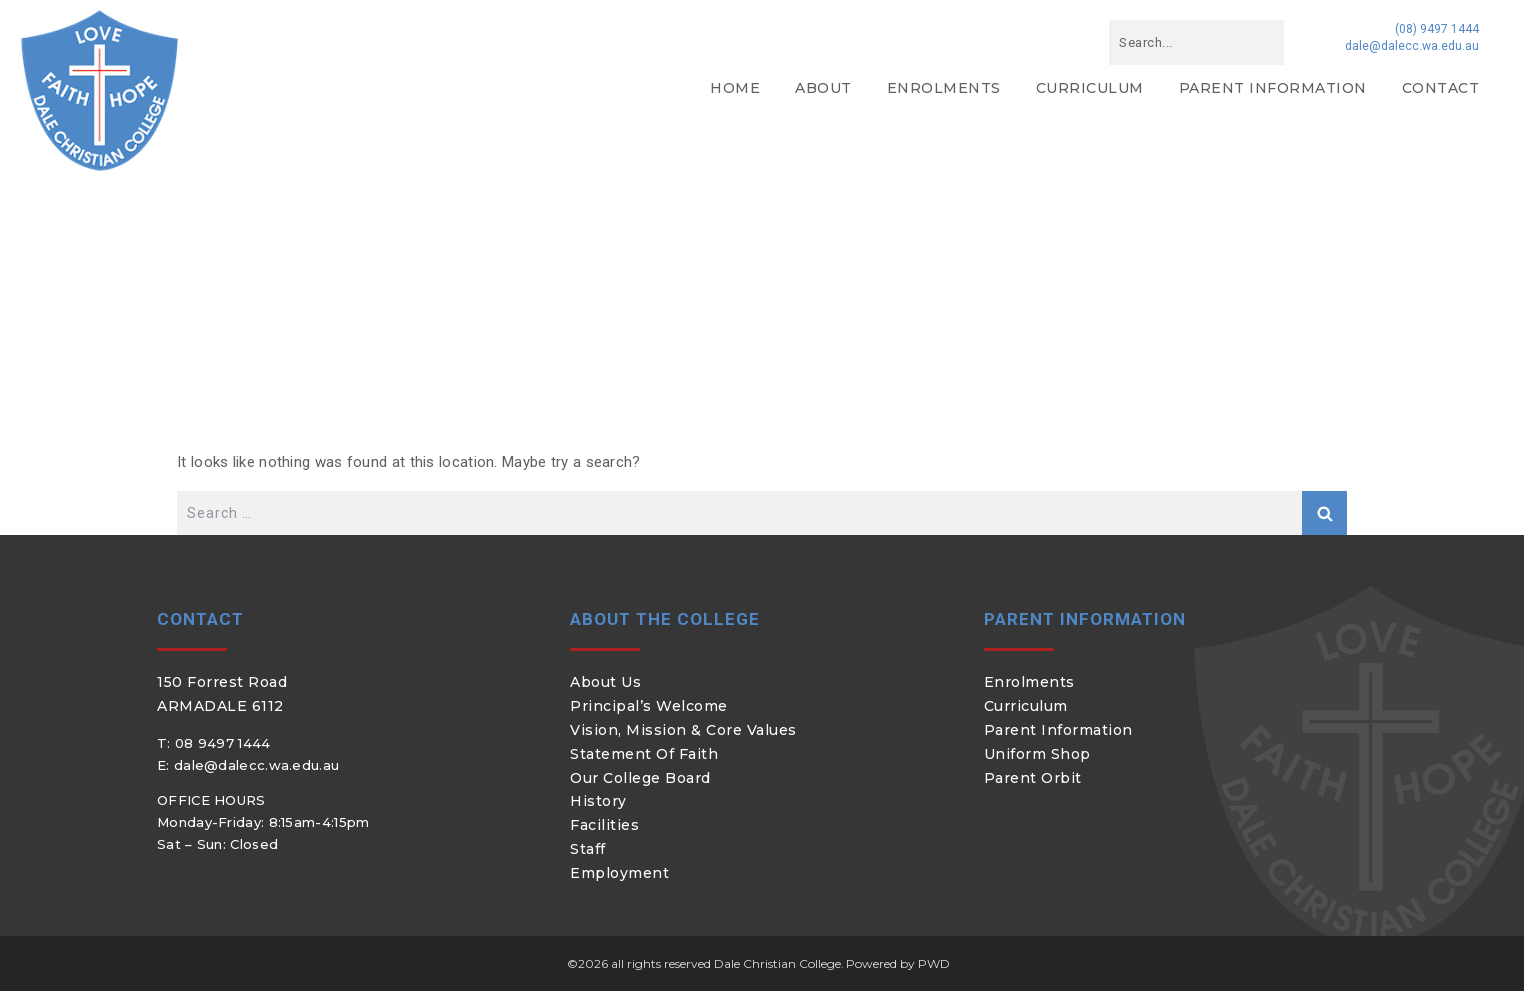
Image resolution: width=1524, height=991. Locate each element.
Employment (619, 873)
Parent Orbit (1033, 778)
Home (735, 88)
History (598, 801)
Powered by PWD (898, 963)
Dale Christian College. (779, 963)
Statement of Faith (644, 754)
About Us (605, 682)
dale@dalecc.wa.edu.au (1412, 46)
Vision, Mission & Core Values (683, 730)
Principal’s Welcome (649, 706)
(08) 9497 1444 (1437, 29)
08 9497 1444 (223, 743)
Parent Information (1273, 88)
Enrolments (944, 88)
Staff (588, 849)
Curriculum (1090, 88)
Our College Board (640, 778)
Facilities (604, 825)
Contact (1441, 88)
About (823, 88)
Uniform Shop (1037, 754)
